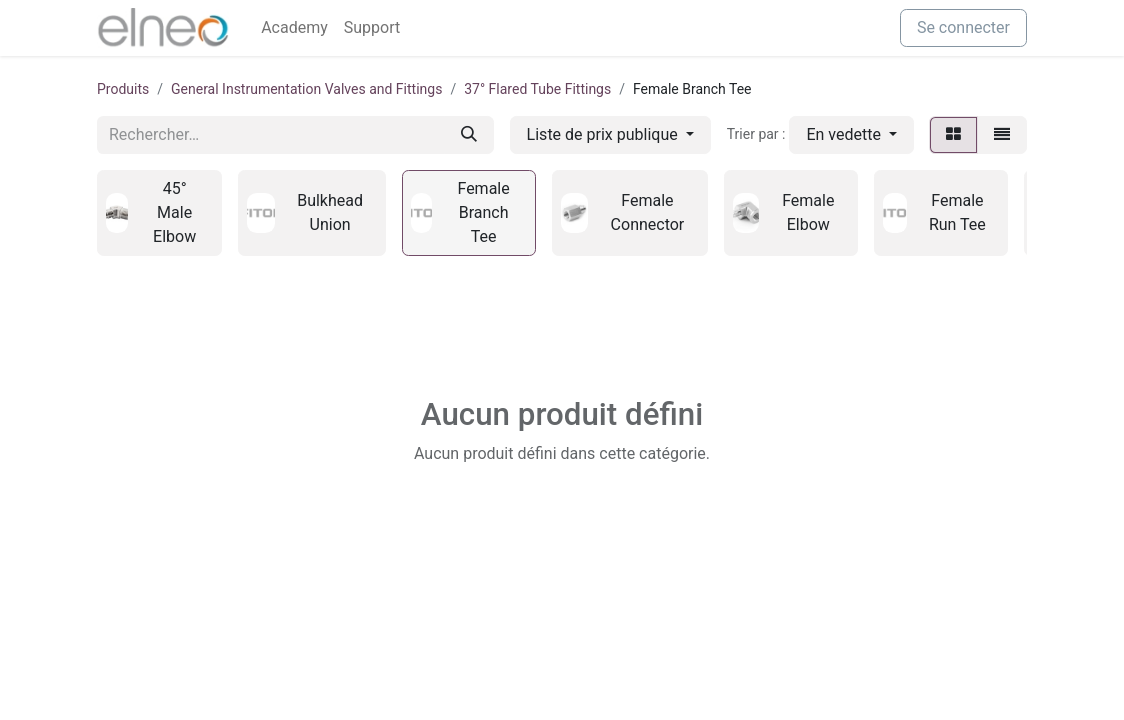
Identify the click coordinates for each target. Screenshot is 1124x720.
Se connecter (963, 27)
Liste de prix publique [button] (604, 134)
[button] (851, 135)
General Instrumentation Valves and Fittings (306, 89)
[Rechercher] (469, 135)
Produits (123, 89)
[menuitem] (294, 28)
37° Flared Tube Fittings (537, 89)
